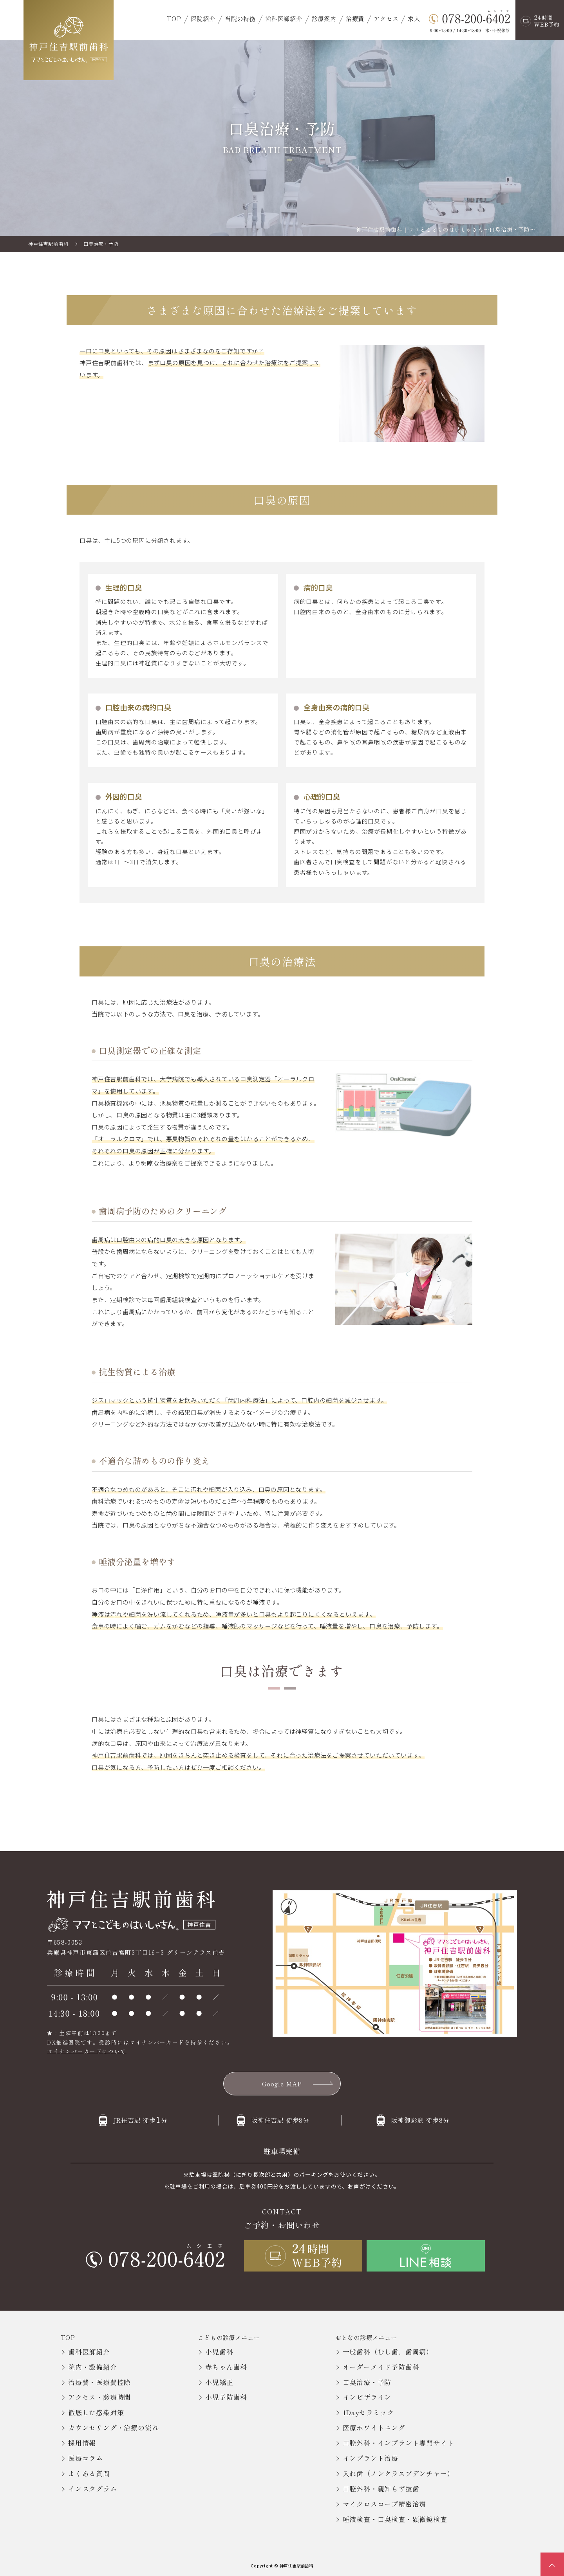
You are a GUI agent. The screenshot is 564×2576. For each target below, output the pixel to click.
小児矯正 (219, 2382)
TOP (174, 18)
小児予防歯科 (226, 2397)
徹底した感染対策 (96, 2412)
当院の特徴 (240, 18)
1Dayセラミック (368, 2412)
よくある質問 (89, 2473)
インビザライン (367, 2397)
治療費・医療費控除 (99, 2382)
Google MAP (282, 2083)
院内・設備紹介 (92, 2367)
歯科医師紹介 (283, 18)
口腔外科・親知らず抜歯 (381, 2488)
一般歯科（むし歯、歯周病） (388, 2351)
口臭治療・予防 (367, 2382)
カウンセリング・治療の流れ (113, 2427)
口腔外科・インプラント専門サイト (398, 2443)
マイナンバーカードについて (87, 2051)
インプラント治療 (370, 2458)
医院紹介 (203, 18)
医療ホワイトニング (374, 2427)
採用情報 (82, 2443)
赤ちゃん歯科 (226, 2367)
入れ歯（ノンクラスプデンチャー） (398, 2473)
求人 (414, 18)
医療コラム (85, 2458)
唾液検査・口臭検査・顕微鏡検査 (395, 2519)
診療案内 (324, 18)
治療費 (355, 18)
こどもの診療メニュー (229, 2337)
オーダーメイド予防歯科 (381, 2367)
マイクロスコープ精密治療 (385, 2504)
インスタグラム (92, 2488)
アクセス (386, 18)
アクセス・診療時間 (99, 2397)
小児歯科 (219, 2351)
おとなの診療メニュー (366, 2337)
